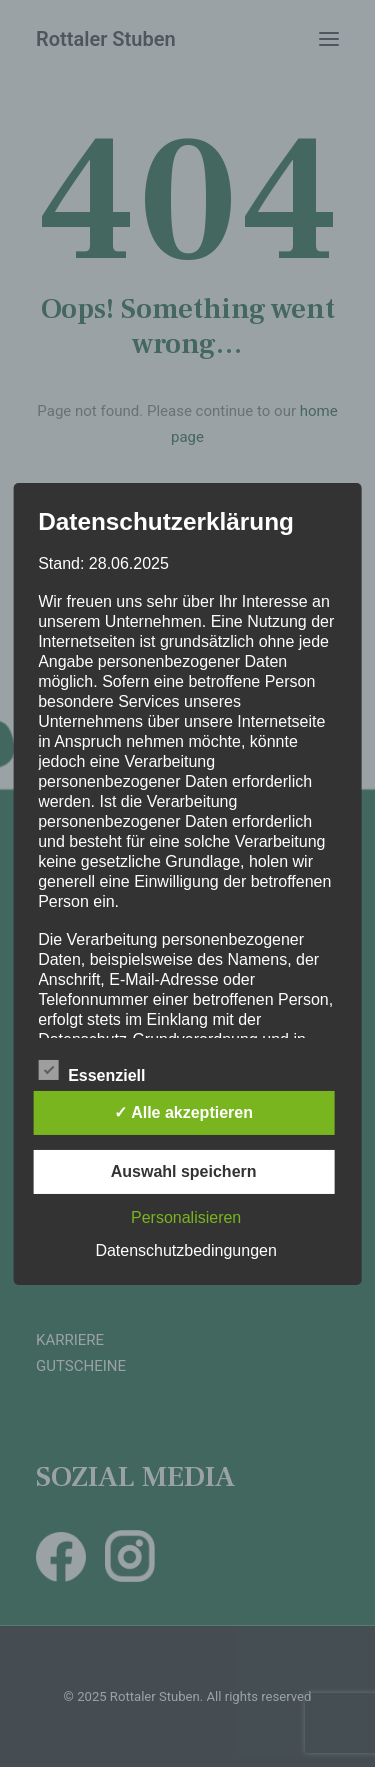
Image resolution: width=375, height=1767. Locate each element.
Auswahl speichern (184, 1171)
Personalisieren (186, 1217)
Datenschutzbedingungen (185, 1250)
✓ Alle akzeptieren (183, 1112)
